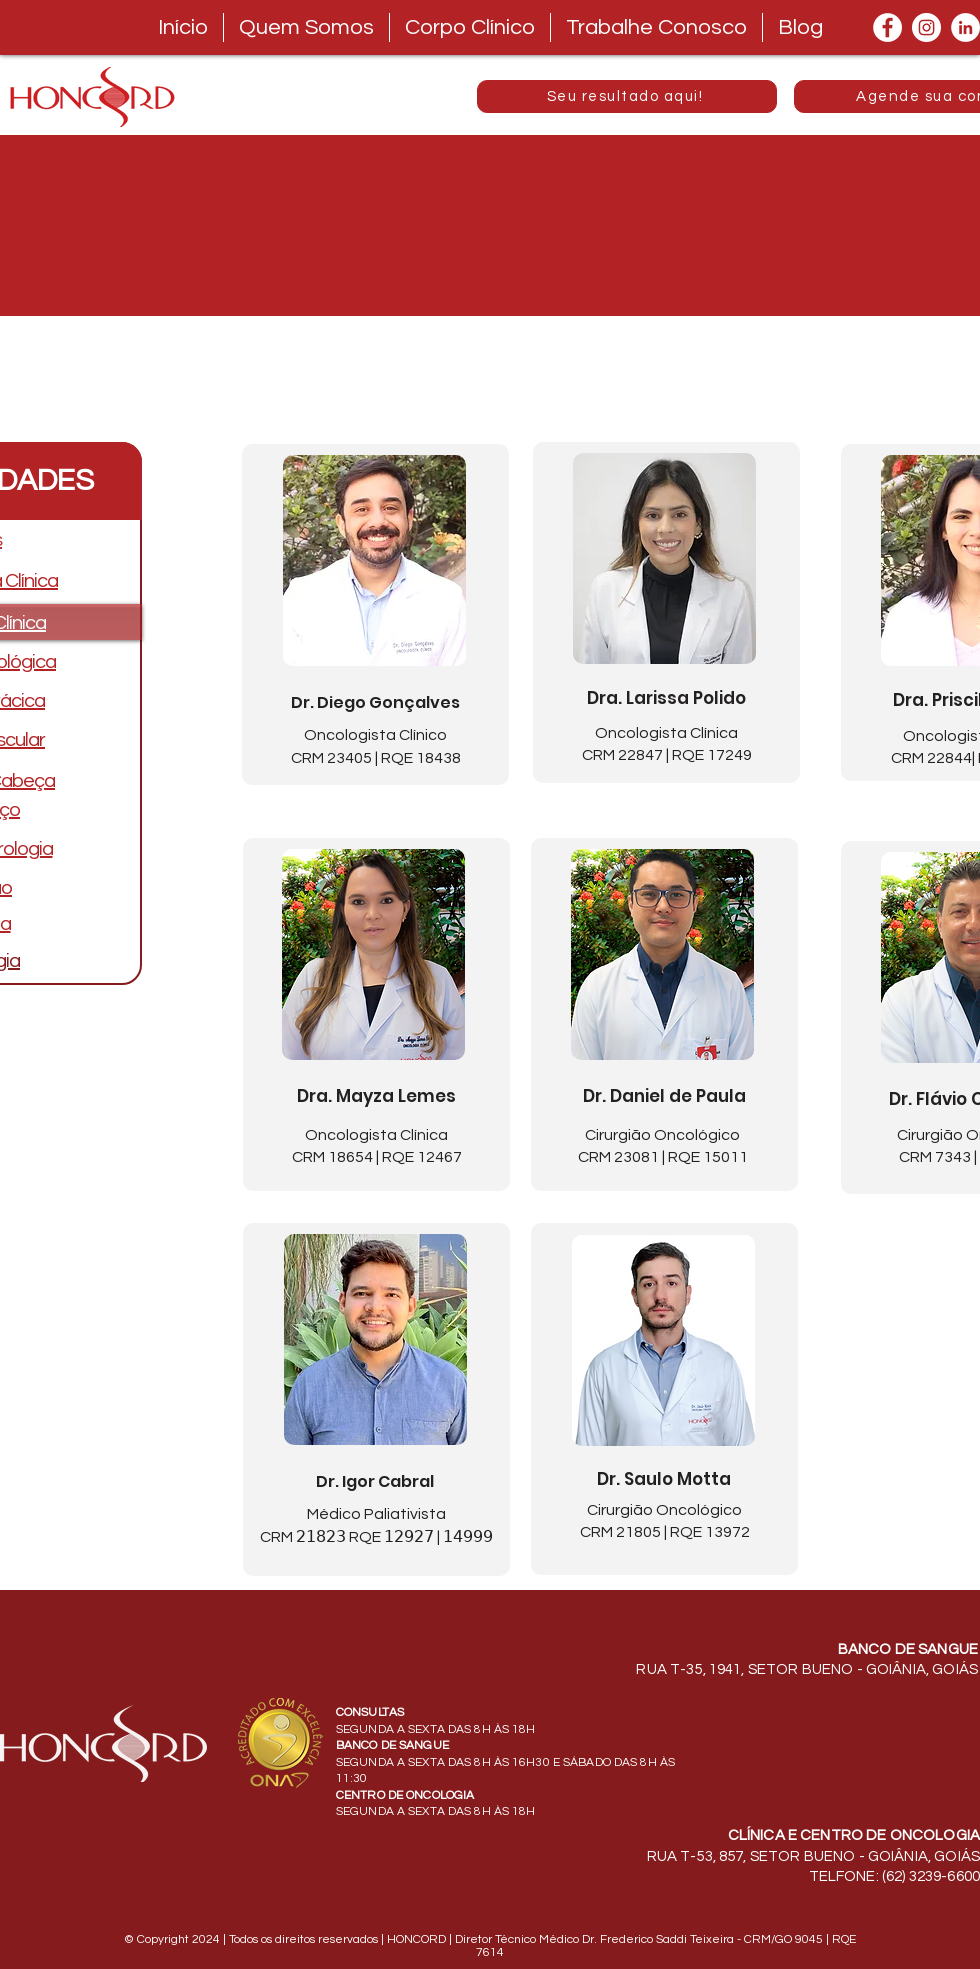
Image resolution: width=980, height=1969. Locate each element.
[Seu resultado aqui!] (627, 96)
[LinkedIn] (965, 27)
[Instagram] (926, 27)
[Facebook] (887, 27)
